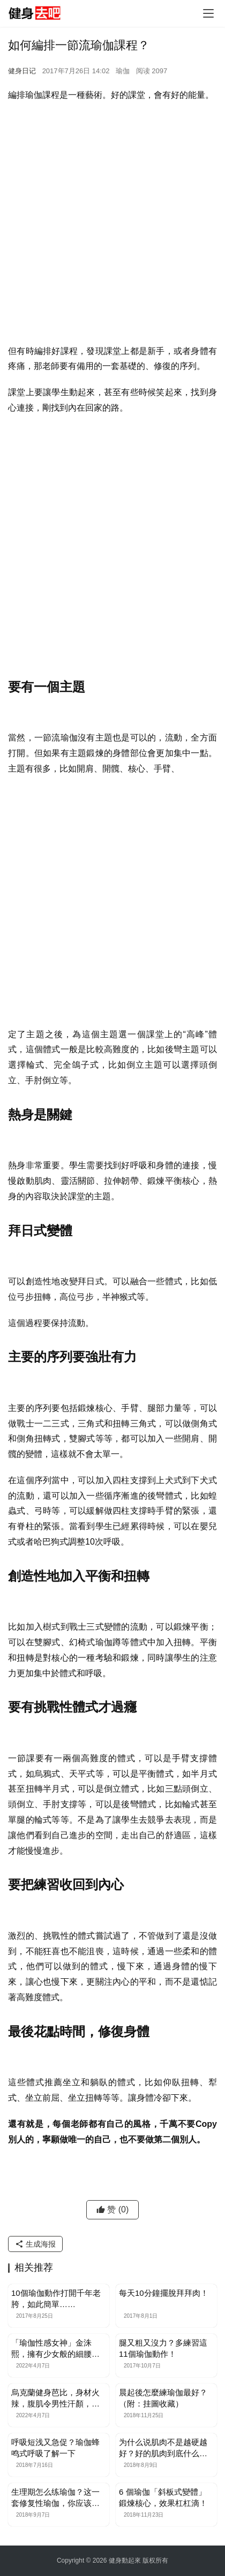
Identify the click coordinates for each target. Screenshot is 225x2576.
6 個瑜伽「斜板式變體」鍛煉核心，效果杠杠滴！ (163, 2497)
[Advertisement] (112, 226)
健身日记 (22, 71)
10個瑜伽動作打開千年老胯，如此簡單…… (56, 2298)
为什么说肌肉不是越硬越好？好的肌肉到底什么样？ (163, 2448)
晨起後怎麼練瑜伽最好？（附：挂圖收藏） (163, 2398)
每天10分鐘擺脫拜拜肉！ (163, 2292)
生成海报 (35, 2243)
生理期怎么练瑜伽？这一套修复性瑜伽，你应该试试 (55, 2498)
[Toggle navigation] (208, 13)
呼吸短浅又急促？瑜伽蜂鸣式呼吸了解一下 (55, 2448)
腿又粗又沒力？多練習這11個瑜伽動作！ (163, 2348)
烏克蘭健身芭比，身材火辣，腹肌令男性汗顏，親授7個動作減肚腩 (55, 2398)
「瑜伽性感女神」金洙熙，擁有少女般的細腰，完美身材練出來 (55, 2348)
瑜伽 (123, 71)
